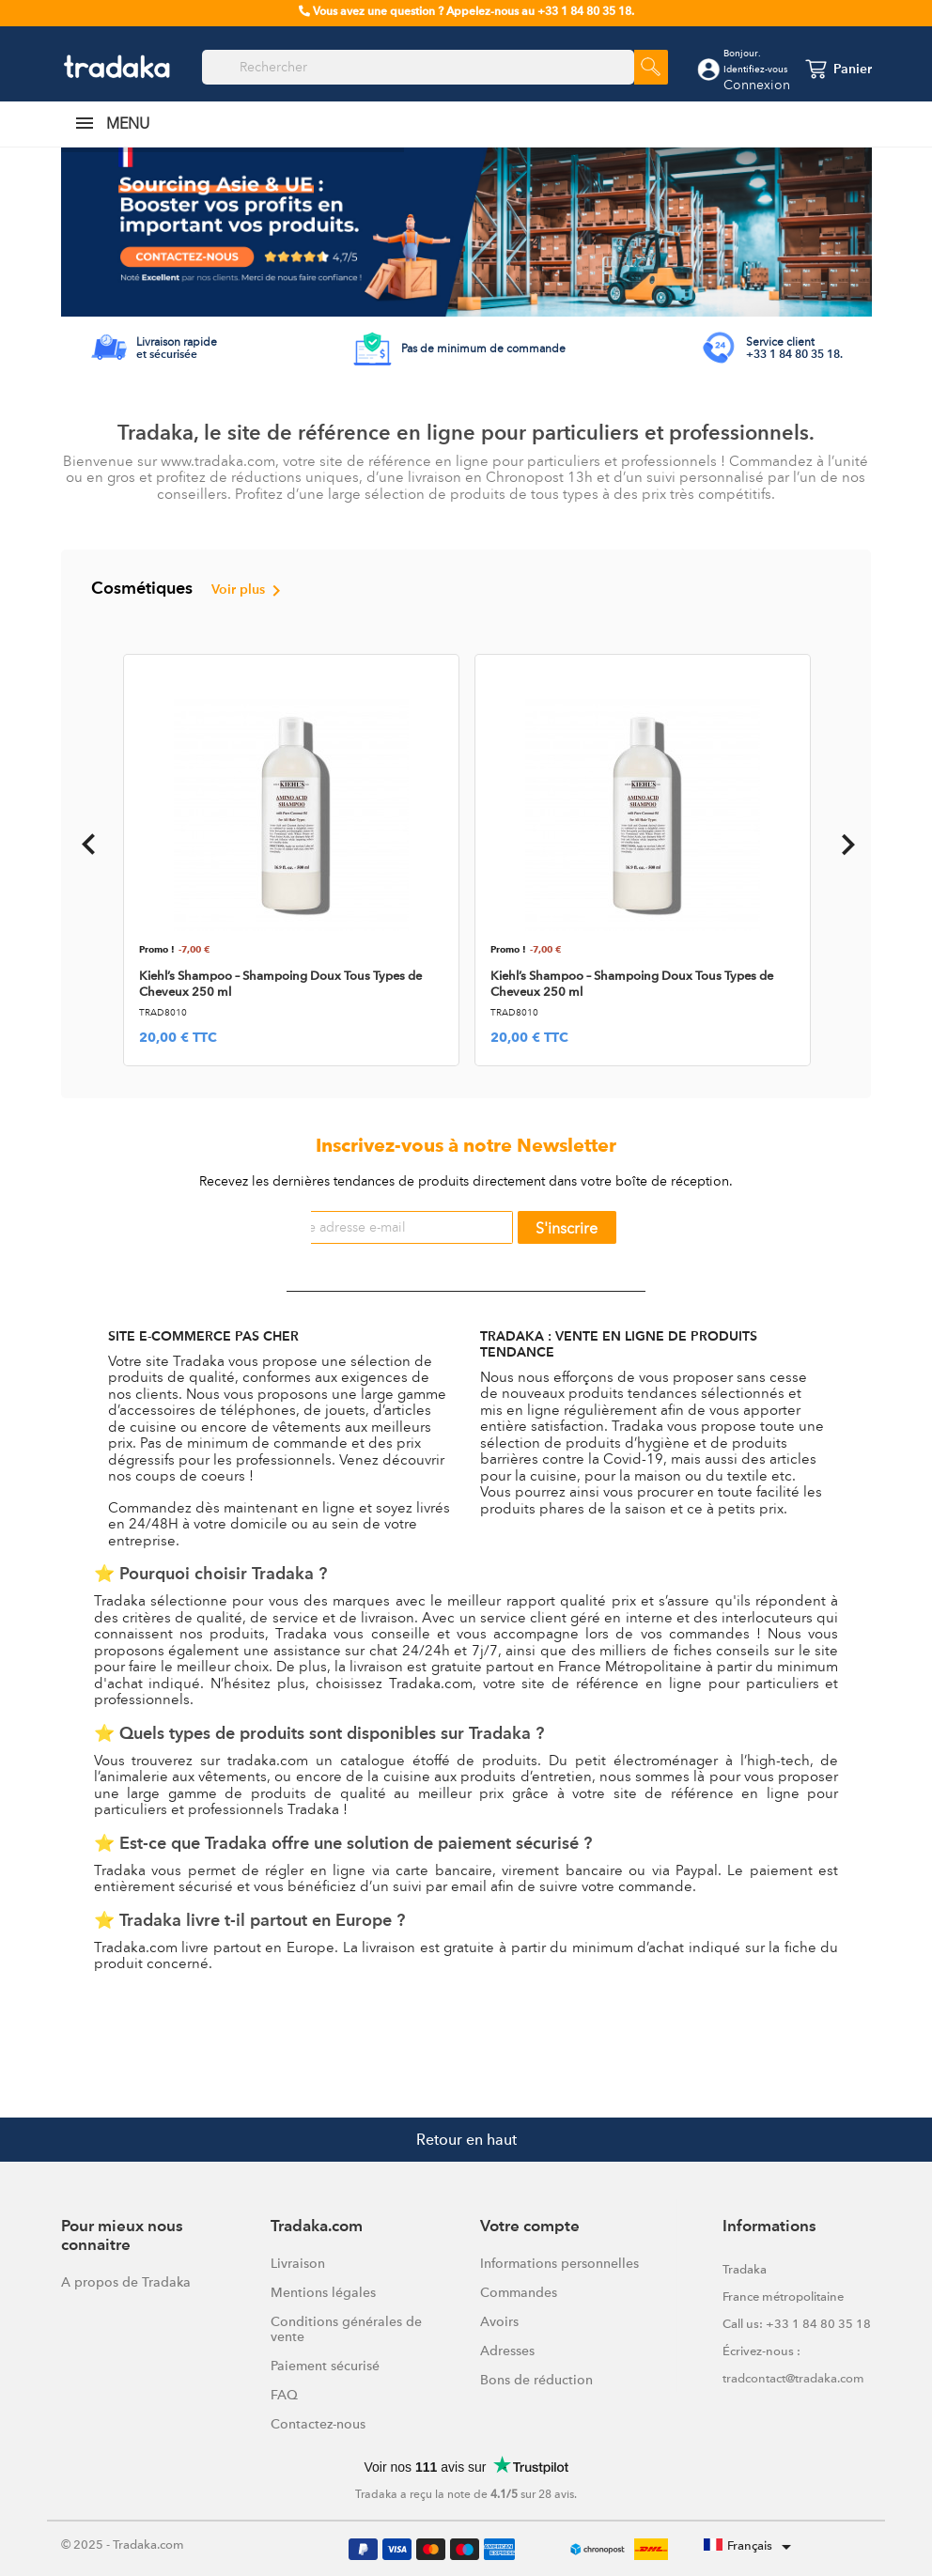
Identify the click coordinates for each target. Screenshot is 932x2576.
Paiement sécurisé (325, 2365)
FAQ (284, 2394)
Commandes (518, 2292)
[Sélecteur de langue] (751, 2547)
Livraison (298, 2263)
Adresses (507, 2350)
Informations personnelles (559, 2263)
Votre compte (530, 2227)
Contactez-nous (318, 2423)
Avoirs (499, 2321)
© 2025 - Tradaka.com (122, 2544)
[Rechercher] (418, 67)
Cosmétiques (189, 591)
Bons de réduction (536, 2379)
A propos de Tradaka (126, 2281)
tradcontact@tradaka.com (793, 2378)
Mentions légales (323, 2292)
